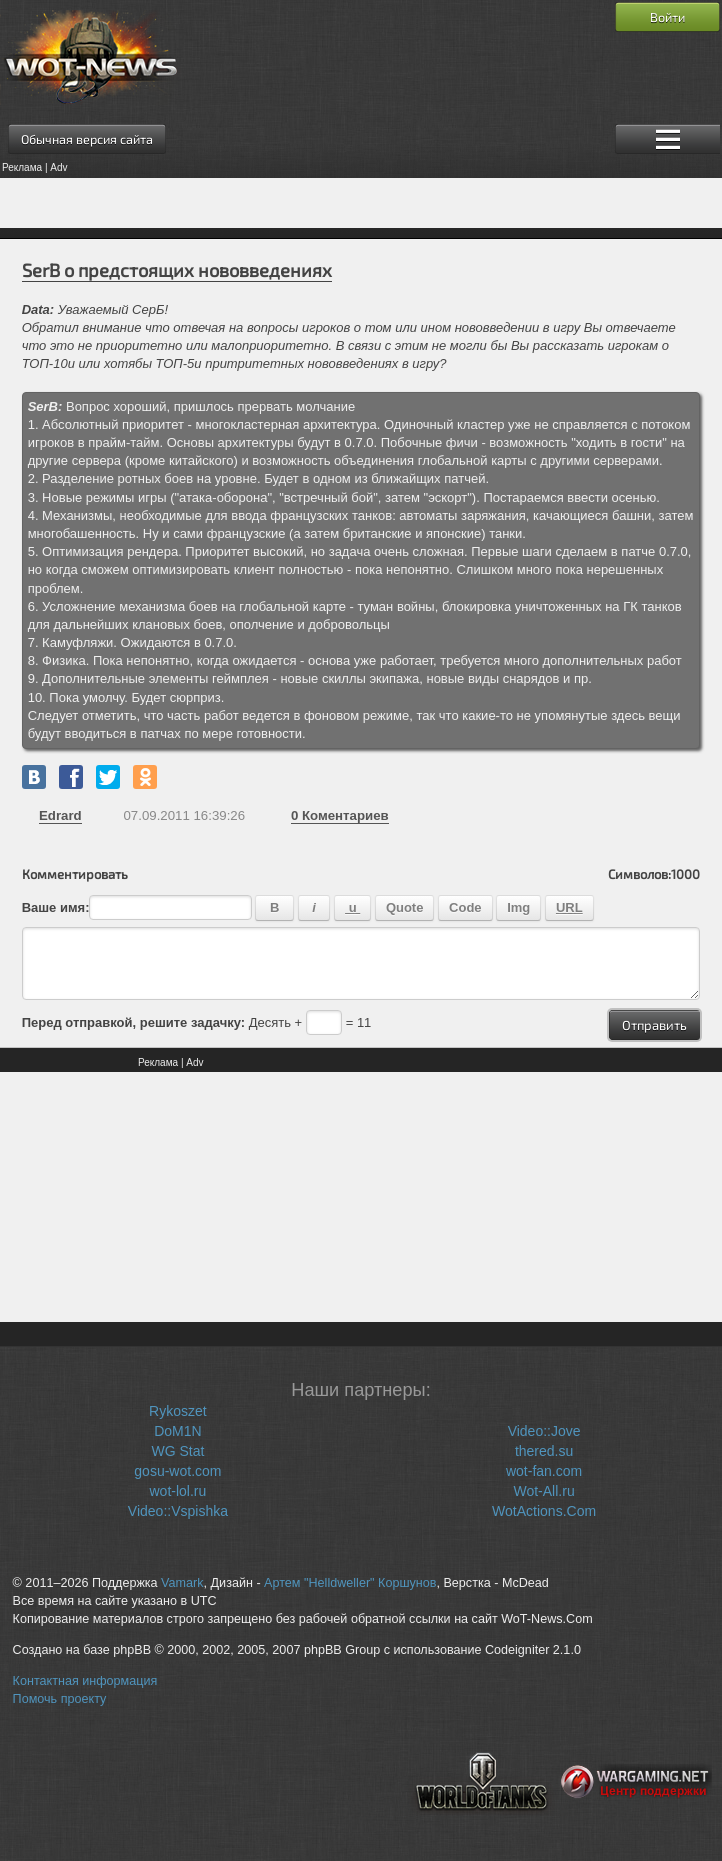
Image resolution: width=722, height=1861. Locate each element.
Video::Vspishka (178, 1511)
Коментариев (340, 815)
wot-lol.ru (178, 1491)
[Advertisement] (361, 203)
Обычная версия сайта (87, 139)
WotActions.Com (544, 1511)
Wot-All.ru (543, 1491)
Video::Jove (544, 1431)
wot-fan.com (544, 1471)
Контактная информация (85, 1681)
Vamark (182, 1583)
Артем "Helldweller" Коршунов (350, 1583)
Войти (667, 17)
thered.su (544, 1451)
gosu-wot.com (177, 1471)
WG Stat (177, 1451)
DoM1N (177, 1431)
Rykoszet (178, 1411)
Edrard (60, 815)
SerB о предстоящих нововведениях (177, 270)
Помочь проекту (60, 1699)
